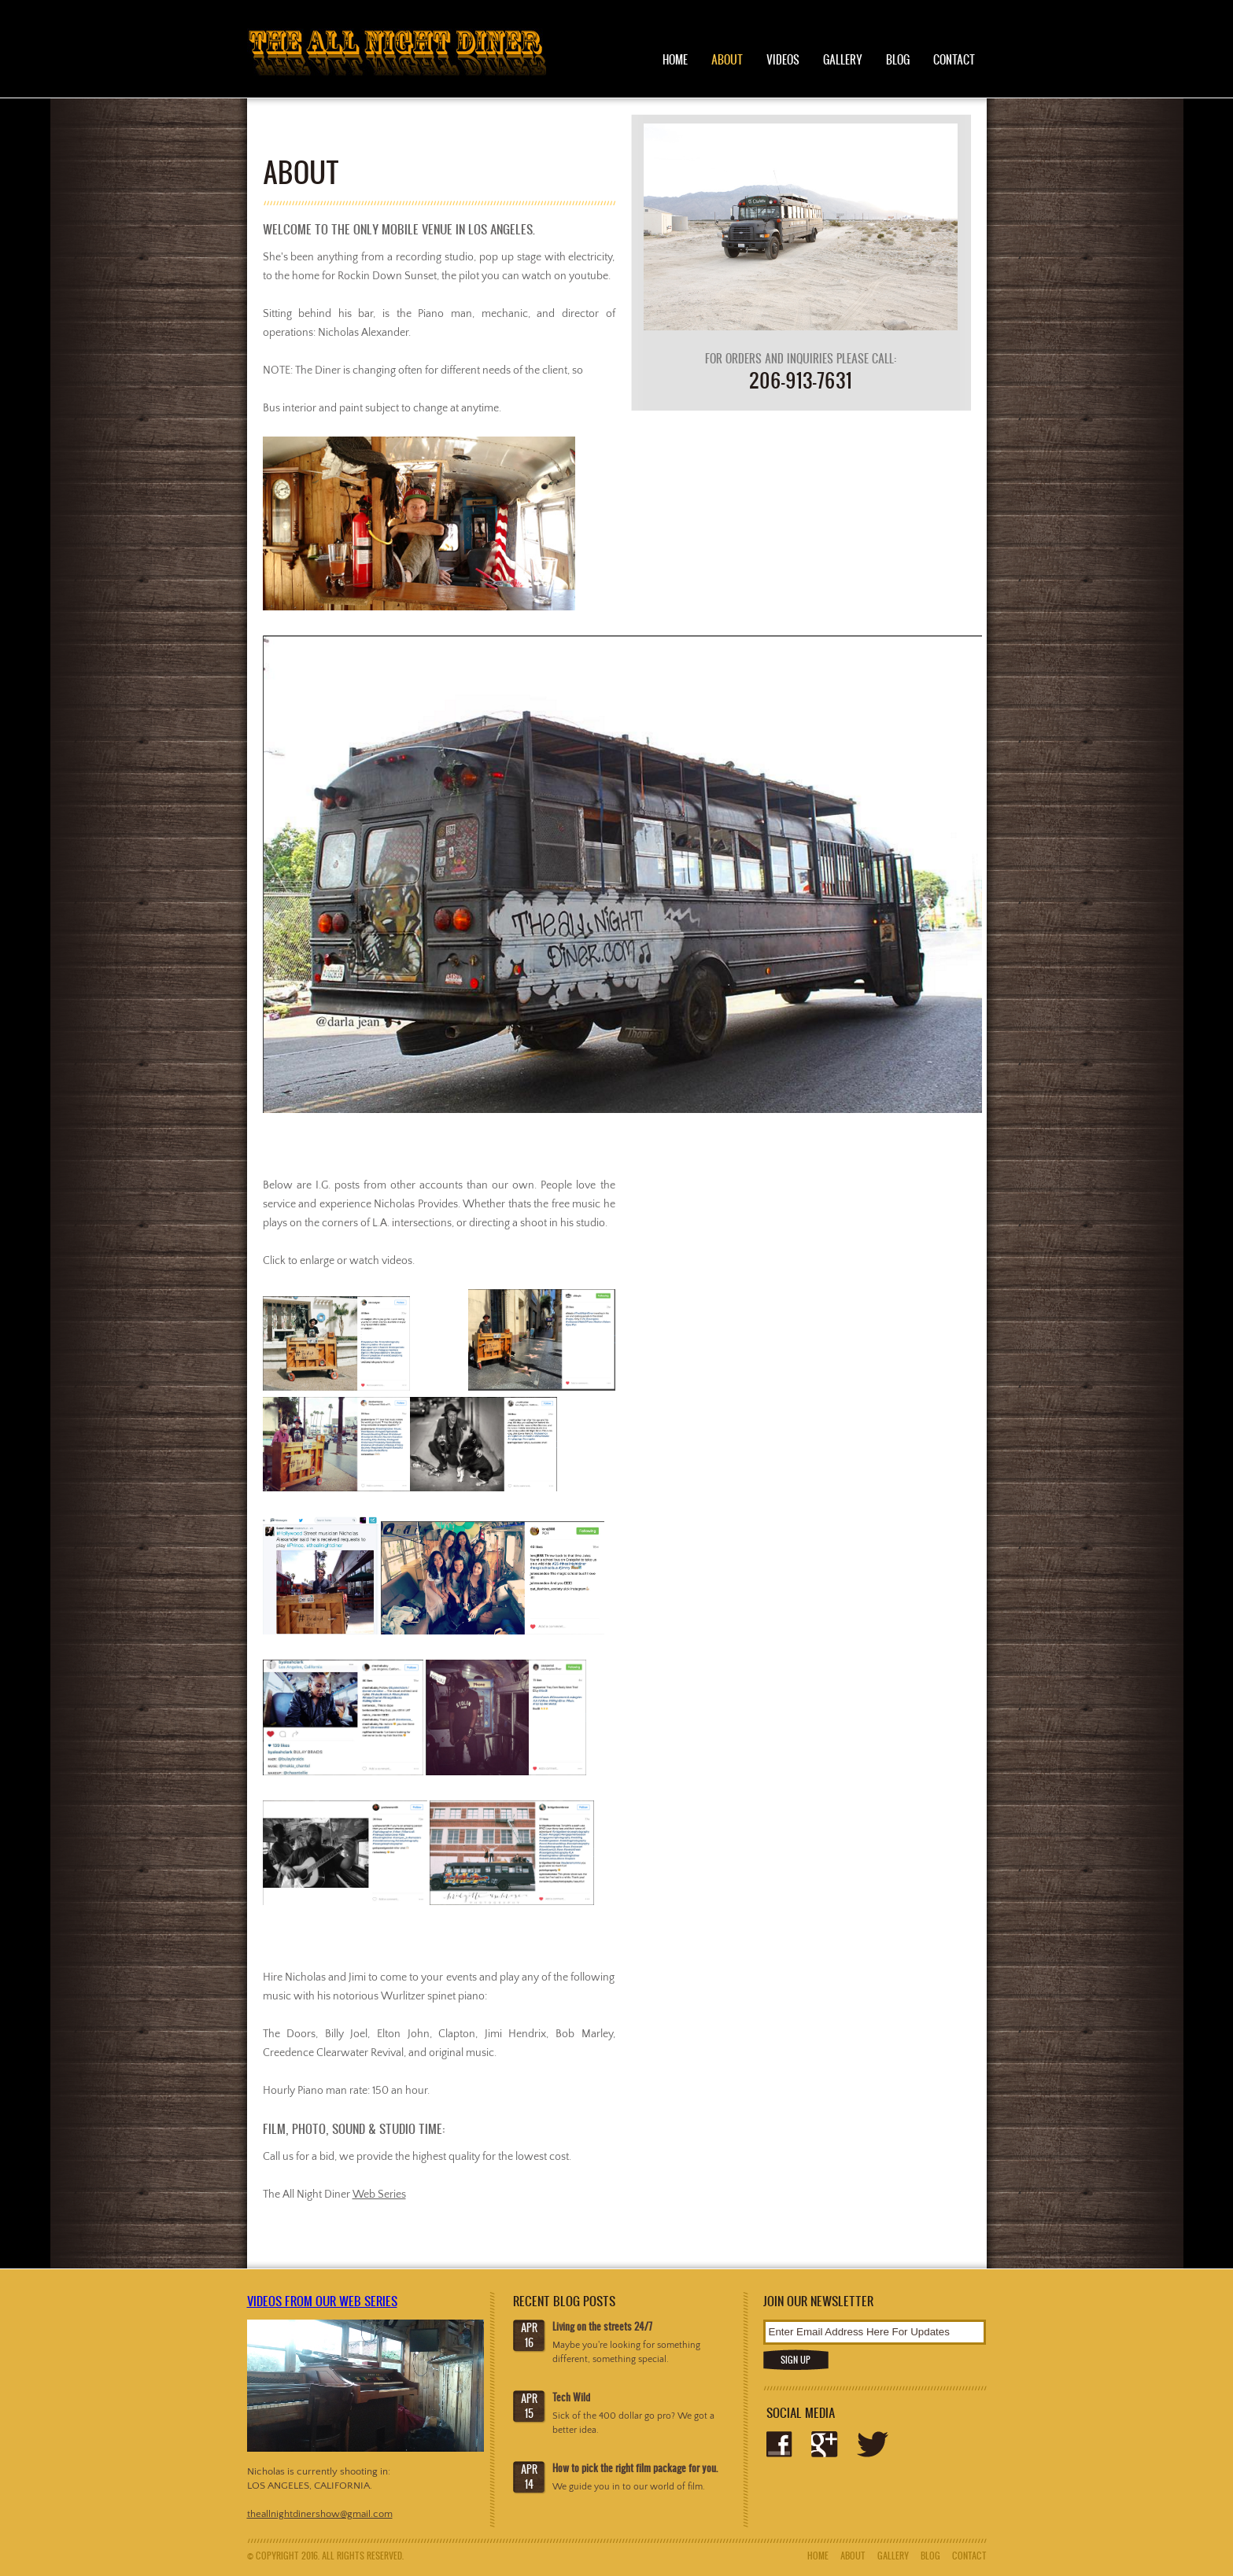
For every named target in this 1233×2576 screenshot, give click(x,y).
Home (675, 59)
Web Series (379, 2194)
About (727, 59)
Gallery (842, 59)
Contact (954, 59)
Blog (898, 59)
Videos (782, 59)
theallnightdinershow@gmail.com (320, 2513)
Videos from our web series (322, 2300)
